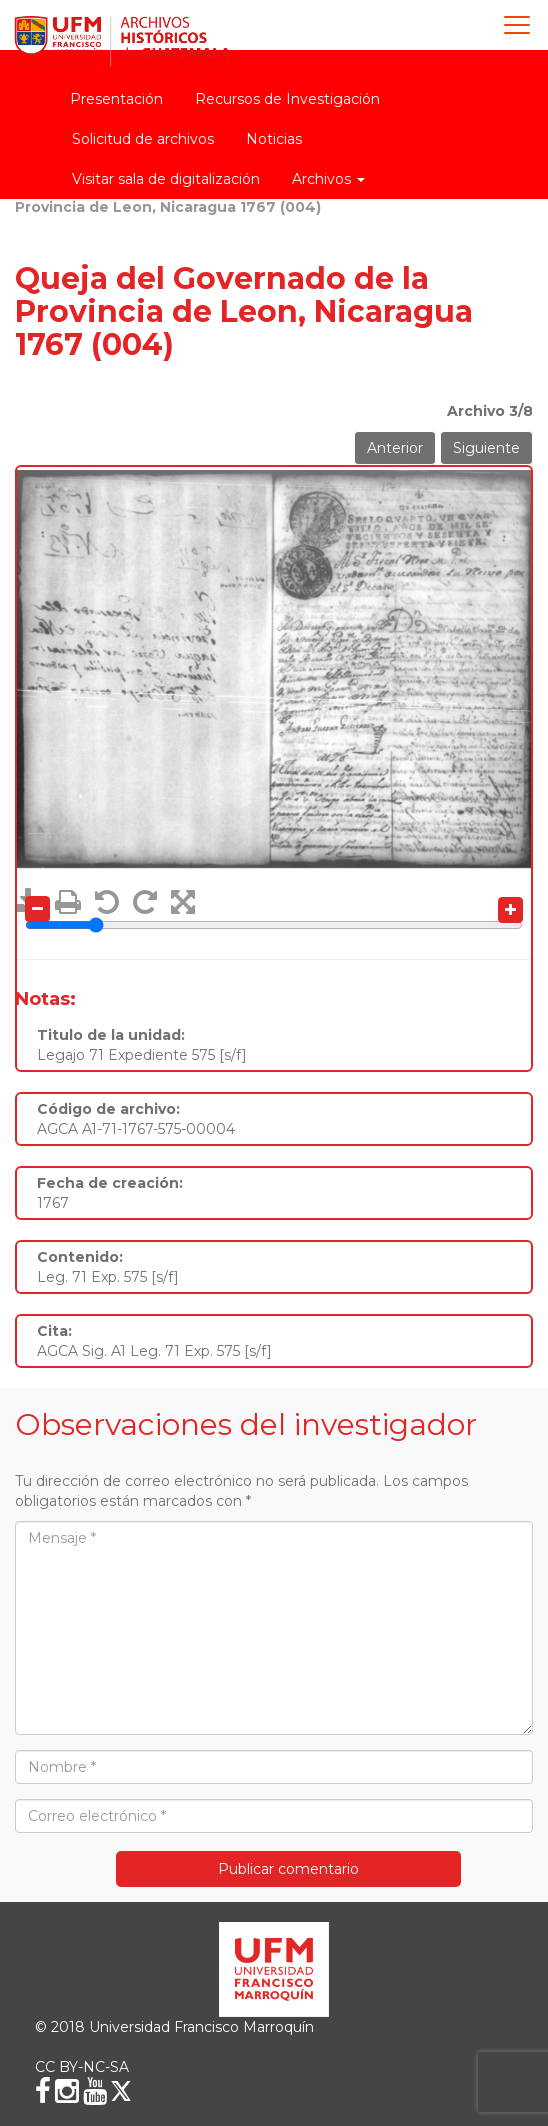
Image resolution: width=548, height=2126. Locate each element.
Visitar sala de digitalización (166, 179)
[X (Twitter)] (121, 2091)
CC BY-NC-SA (82, 2067)
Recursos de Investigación (287, 99)
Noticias (274, 139)
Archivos (328, 179)
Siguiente (486, 448)
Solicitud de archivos (143, 139)
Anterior (395, 448)
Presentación (116, 99)
